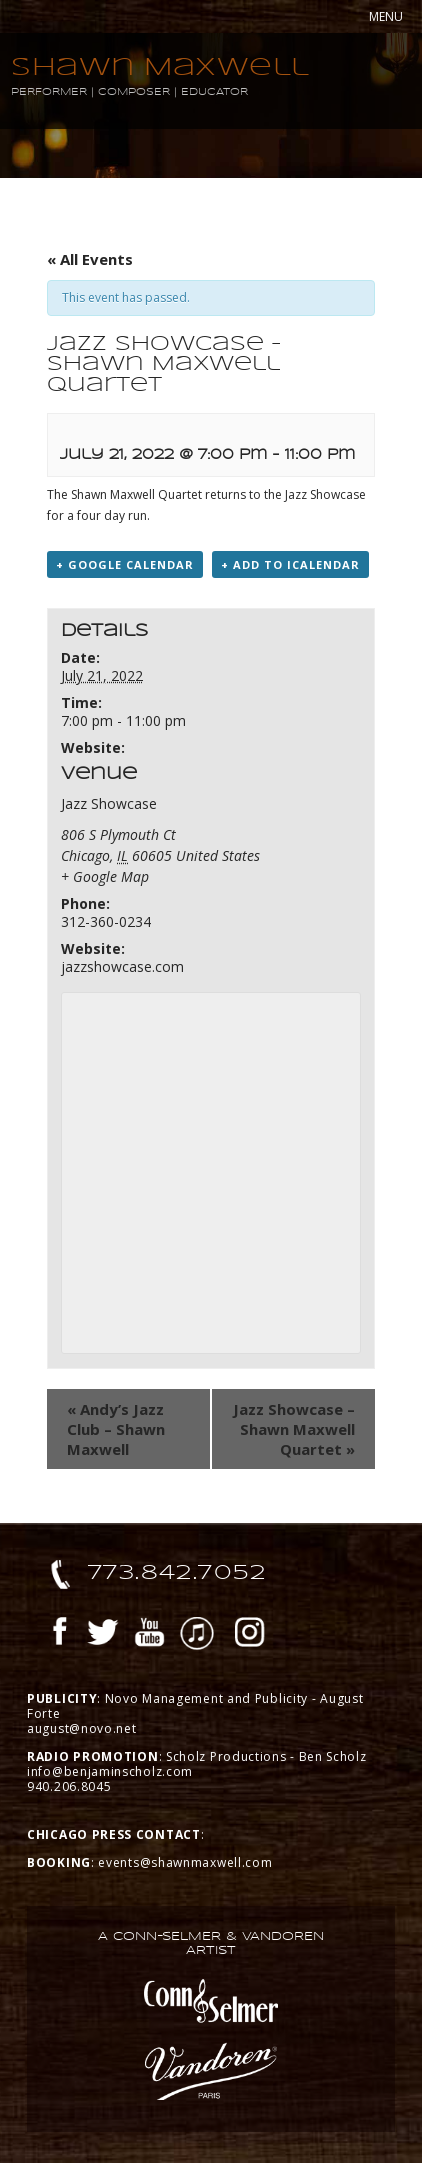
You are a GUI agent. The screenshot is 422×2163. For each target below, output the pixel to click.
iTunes (197, 1635)
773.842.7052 (177, 1572)
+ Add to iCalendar (290, 564)
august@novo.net (82, 1728)
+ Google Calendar (125, 564)
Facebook (60, 1635)
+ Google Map (105, 876)
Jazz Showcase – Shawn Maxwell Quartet (294, 1429)
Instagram (250, 1635)
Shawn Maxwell (160, 66)
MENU (386, 16)
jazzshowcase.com (122, 966)
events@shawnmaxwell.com (185, 1862)
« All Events (90, 259)
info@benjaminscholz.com (110, 1771)
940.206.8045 (69, 1786)
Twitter (103, 1635)
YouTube (150, 1635)
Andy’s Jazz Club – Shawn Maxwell (116, 1429)
